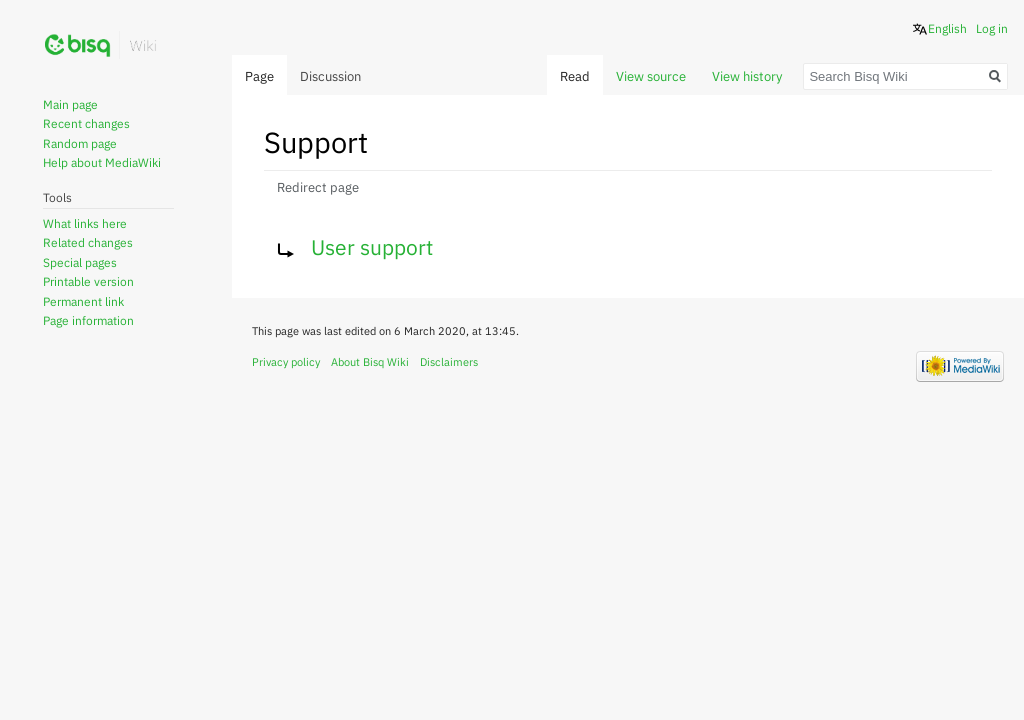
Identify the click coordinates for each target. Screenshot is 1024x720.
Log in (992, 28)
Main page (70, 104)
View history (747, 76)
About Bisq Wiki (370, 362)
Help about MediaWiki (102, 162)
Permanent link (83, 301)
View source (651, 76)
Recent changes (86, 123)
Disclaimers (449, 362)
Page (259, 76)
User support (372, 247)
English (947, 28)
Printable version (88, 281)
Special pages (80, 262)
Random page (80, 143)
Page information (88, 320)
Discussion (330, 76)
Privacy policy (286, 362)
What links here (85, 223)
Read (575, 76)
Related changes (88, 242)
